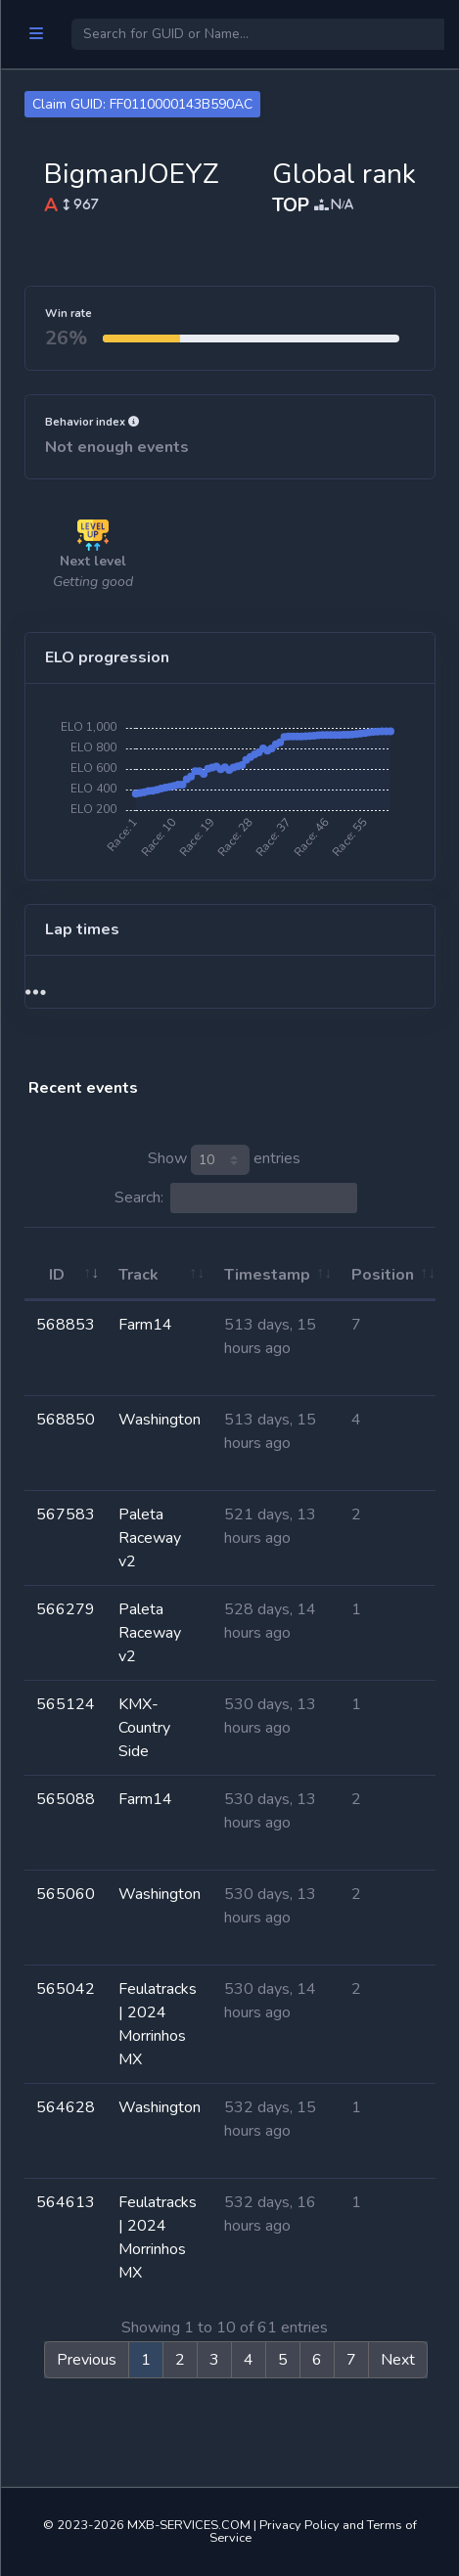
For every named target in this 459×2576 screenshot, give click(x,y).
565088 (65, 1799)
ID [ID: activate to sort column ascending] (57, 1275)
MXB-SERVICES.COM (189, 2525)
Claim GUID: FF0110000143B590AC (142, 104)
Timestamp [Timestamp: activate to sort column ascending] (267, 1275)
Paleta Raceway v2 (149, 1538)
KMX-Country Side (144, 1728)
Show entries (224, 1160)
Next (398, 2360)
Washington (159, 1419)
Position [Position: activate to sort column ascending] (382, 1275)
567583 (65, 1514)
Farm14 (145, 1324)
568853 (65, 1324)
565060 (65, 1894)
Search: (236, 1198)
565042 (65, 1989)
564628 (65, 2107)
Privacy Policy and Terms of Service (313, 2531)
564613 (65, 2202)
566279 (65, 1609)
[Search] (257, 34)
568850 (65, 1419)
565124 (65, 1704)
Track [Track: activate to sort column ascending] (138, 1275)
